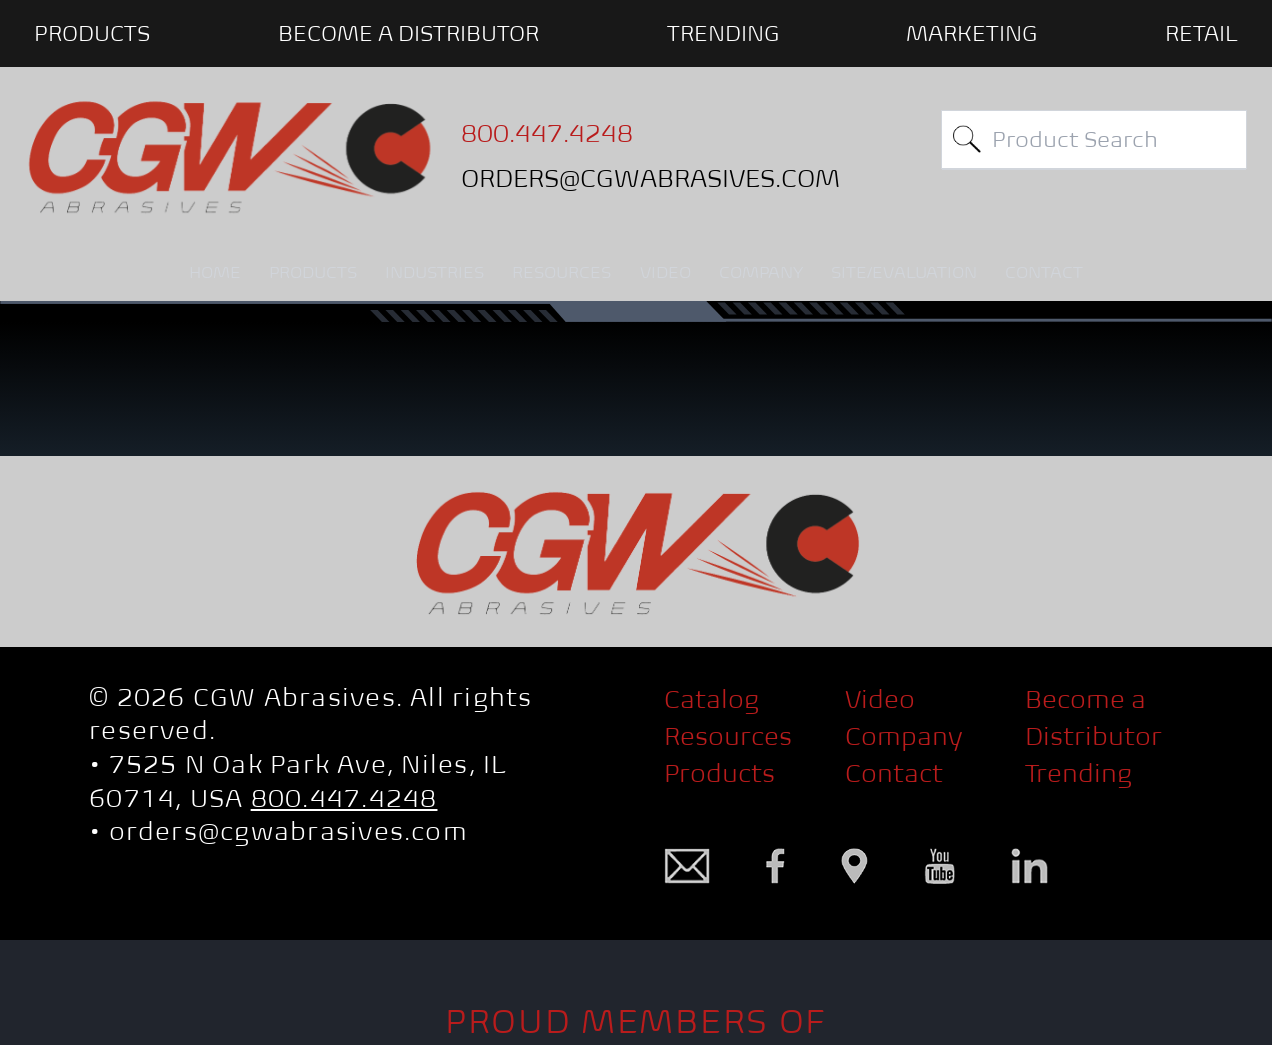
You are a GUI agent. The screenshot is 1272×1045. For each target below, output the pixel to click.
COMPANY (761, 272)
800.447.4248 (344, 798)
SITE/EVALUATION (904, 272)
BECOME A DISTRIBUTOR (408, 33)
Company (904, 736)
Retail (1201, 33)
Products (719, 773)
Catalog (711, 699)
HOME (215, 272)
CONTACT (1044, 272)
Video (880, 699)
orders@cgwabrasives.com (288, 831)
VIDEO (665, 272)
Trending (723, 33)
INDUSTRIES (434, 272)
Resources (728, 736)
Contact (894, 773)
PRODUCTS (92, 33)
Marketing (971, 33)
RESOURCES (561, 272)
